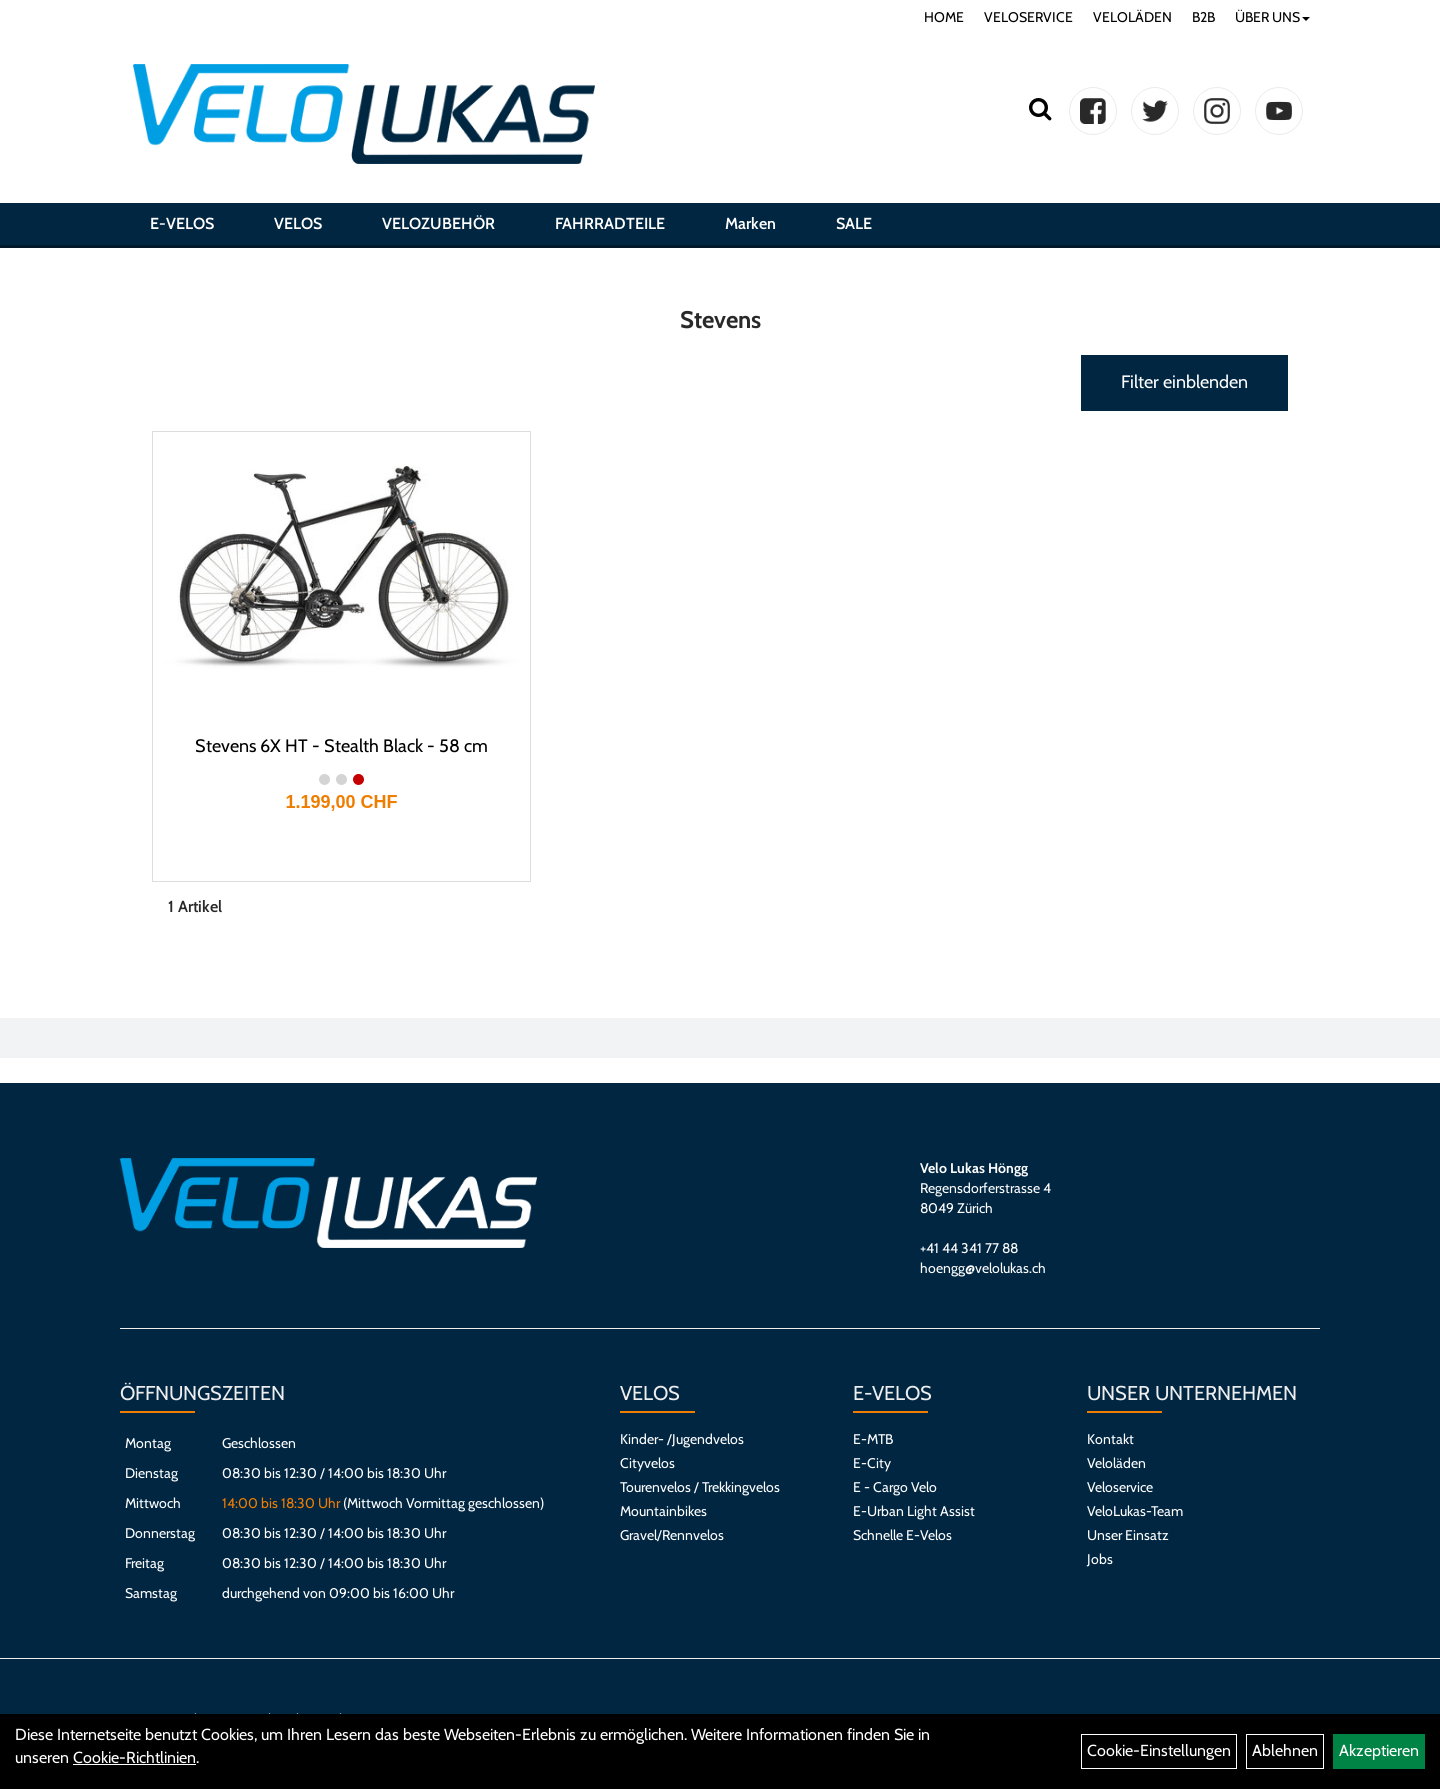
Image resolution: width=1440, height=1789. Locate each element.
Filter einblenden (1184, 382)
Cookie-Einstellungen (1159, 1750)
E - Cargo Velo (895, 1487)
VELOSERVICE (1028, 17)
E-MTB (873, 1439)
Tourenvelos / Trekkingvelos (700, 1487)
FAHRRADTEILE (610, 223)
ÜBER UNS (1272, 17)
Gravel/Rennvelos (672, 1535)
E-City (872, 1463)
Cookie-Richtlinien (134, 1757)
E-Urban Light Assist (914, 1511)
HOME (944, 17)
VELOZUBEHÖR (438, 223)
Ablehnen (1285, 1750)
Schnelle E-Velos (902, 1535)
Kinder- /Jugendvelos (682, 1439)
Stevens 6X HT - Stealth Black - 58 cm (341, 746)
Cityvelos (647, 1463)
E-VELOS (182, 223)
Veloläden (1116, 1463)
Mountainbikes (663, 1511)
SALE (854, 223)
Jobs (1100, 1559)
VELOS (298, 223)
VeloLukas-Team (1135, 1511)
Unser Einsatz (1128, 1535)
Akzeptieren (1379, 1750)
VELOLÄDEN (1132, 17)
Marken (750, 223)
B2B (1203, 17)
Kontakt (1110, 1439)
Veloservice (1120, 1487)
